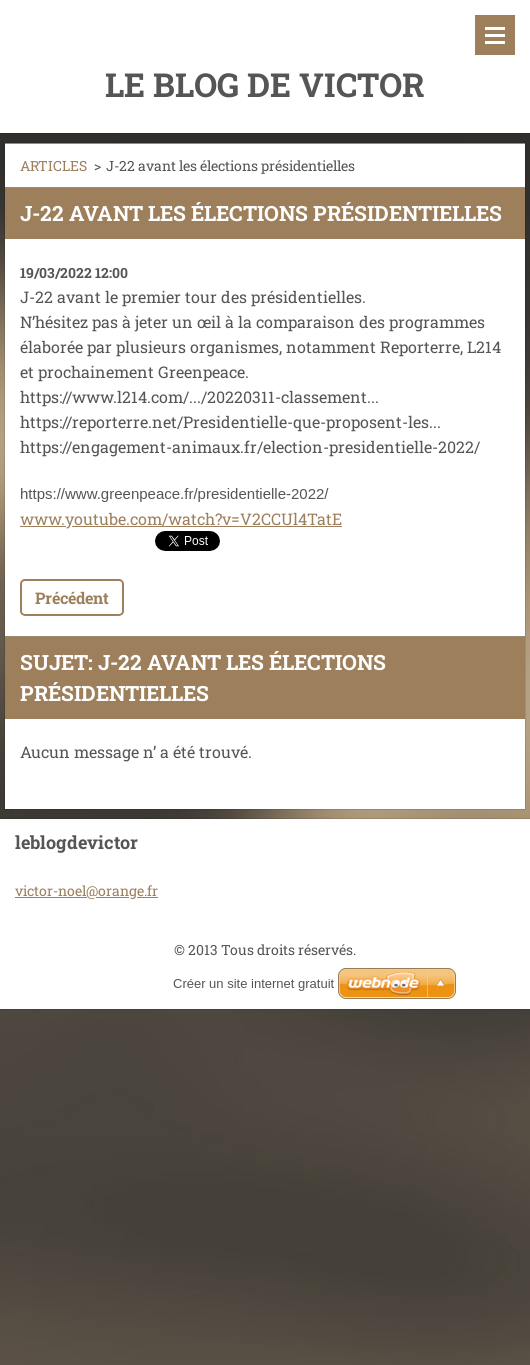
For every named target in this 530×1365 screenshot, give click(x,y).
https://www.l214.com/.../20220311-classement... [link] (199, 396)
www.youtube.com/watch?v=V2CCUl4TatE (181, 518)
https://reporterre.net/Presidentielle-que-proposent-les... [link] (230, 421)
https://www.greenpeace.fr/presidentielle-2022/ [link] (174, 493)
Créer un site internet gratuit (253, 983)
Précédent (72, 597)
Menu (495, 35)
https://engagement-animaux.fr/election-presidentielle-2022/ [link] (250, 446)
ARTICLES (53, 165)
